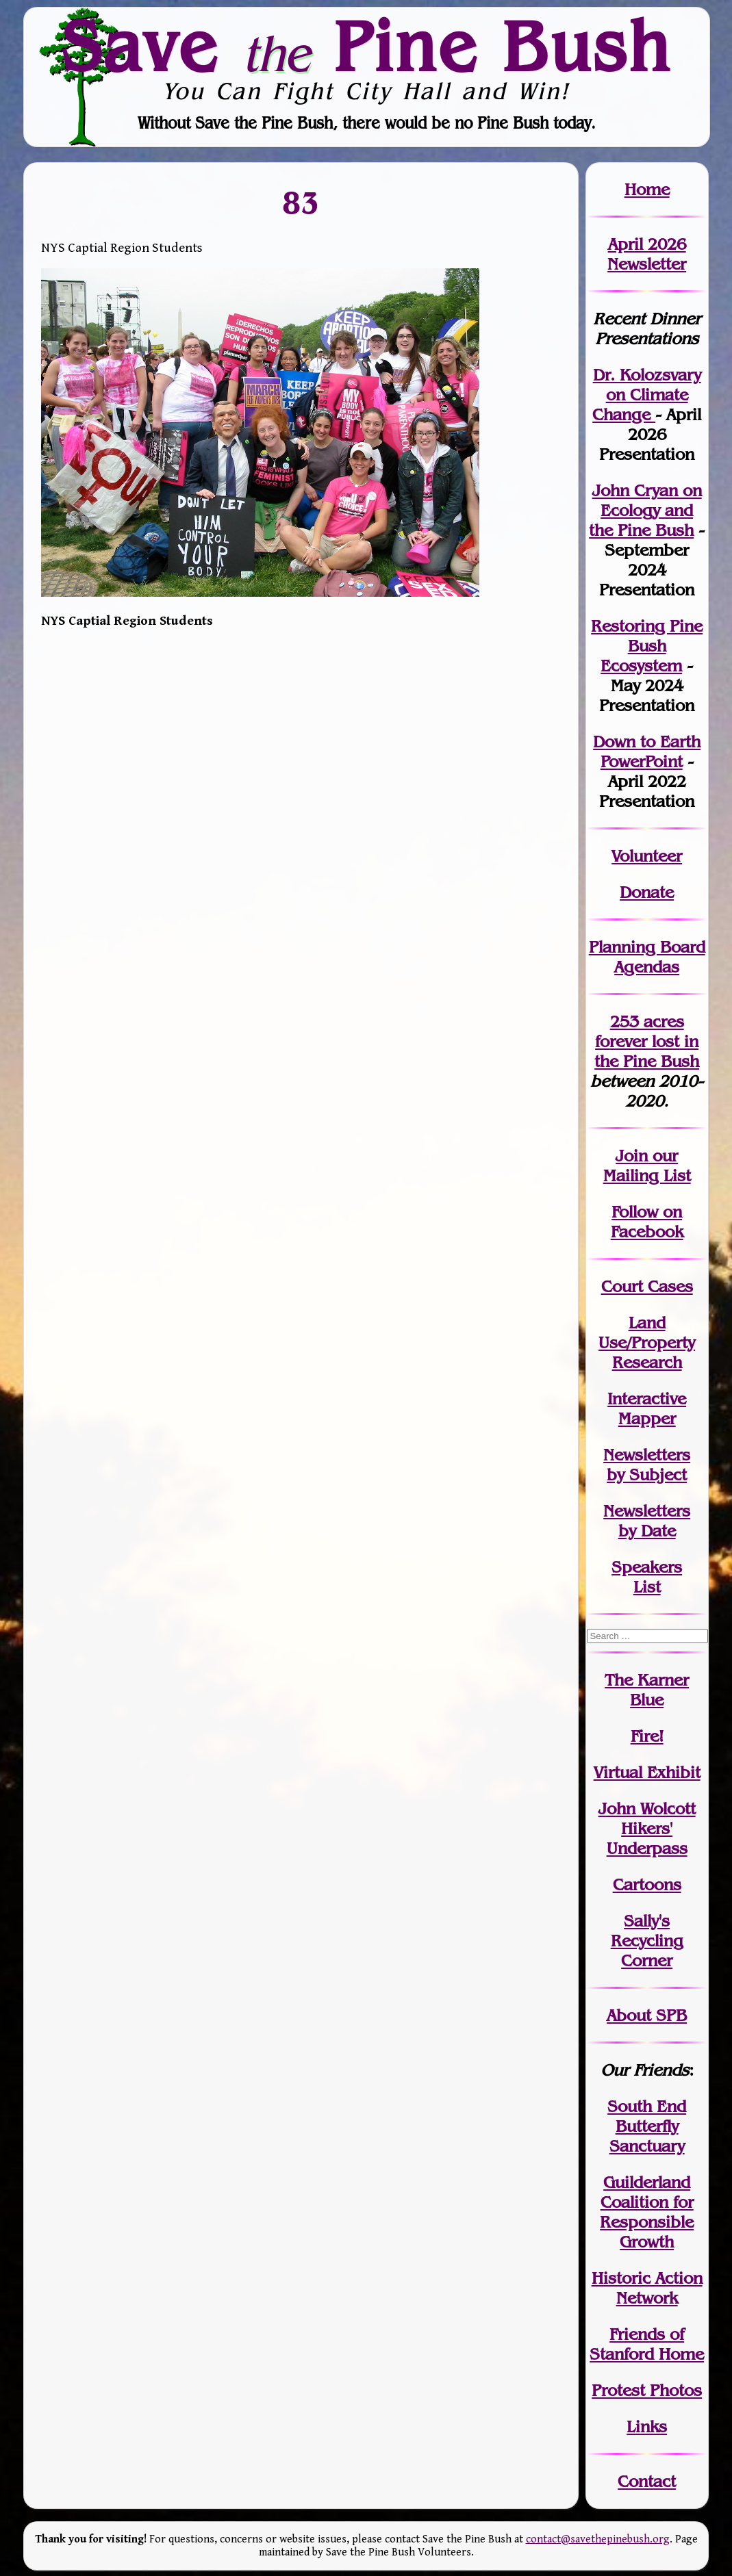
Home (647, 189)
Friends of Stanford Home (647, 2344)
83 (301, 202)
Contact (647, 2481)
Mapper (647, 1418)
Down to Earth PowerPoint (647, 751)
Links (647, 2426)
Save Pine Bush (367, 45)
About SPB (647, 2015)
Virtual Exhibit (647, 1772)
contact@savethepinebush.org (598, 2539)
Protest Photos (647, 2390)
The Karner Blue (647, 1690)
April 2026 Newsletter (646, 254)
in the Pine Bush (646, 1051)
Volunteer (646, 856)
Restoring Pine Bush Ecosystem (647, 645)
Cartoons (647, 1884)
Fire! (647, 1736)
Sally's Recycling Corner (647, 1940)
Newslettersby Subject (646, 1464)
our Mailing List (647, 1165)
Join (632, 1155)
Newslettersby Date (646, 1521)
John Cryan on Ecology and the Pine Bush (645, 510)
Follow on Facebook (647, 1221)
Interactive (646, 1398)
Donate (647, 892)
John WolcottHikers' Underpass (647, 1828)
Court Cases (647, 1286)
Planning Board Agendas (647, 957)
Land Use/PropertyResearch (646, 1342)
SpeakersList (646, 1577)
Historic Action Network (647, 2288)
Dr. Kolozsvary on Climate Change (646, 394)
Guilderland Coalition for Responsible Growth (647, 2212)
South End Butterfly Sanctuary (646, 2126)
